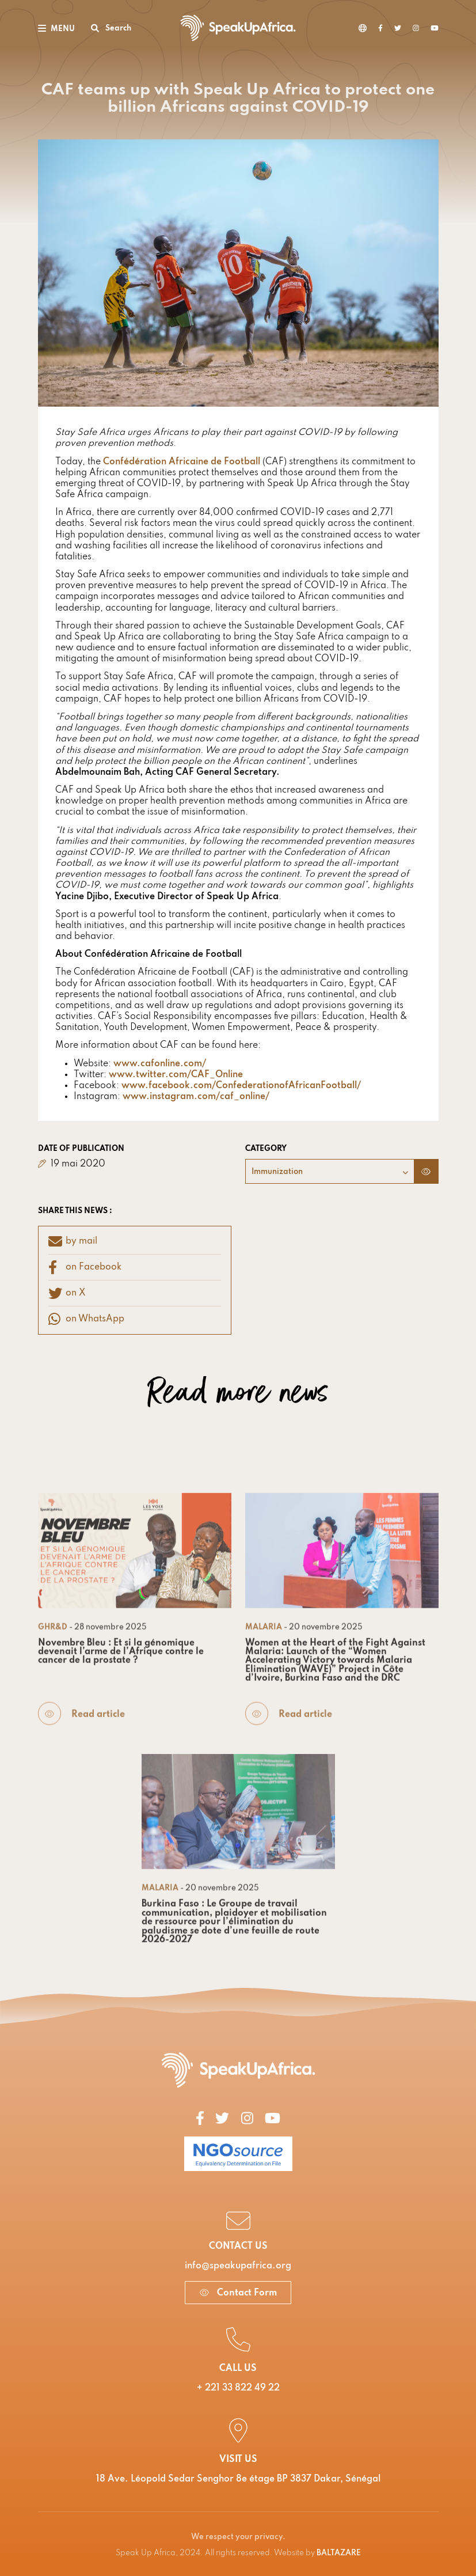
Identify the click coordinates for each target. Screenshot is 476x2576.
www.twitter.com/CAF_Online (176, 1074)
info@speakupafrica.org (238, 2266)
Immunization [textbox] (277, 1172)
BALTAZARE (339, 2553)
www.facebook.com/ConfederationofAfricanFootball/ (241, 1085)
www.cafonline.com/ (159, 1064)
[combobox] (329, 1171)
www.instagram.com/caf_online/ (196, 1096)
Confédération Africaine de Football (181, 462)
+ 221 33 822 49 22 (238, 2388)
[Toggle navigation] (56, 28)
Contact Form (238, 2293)
